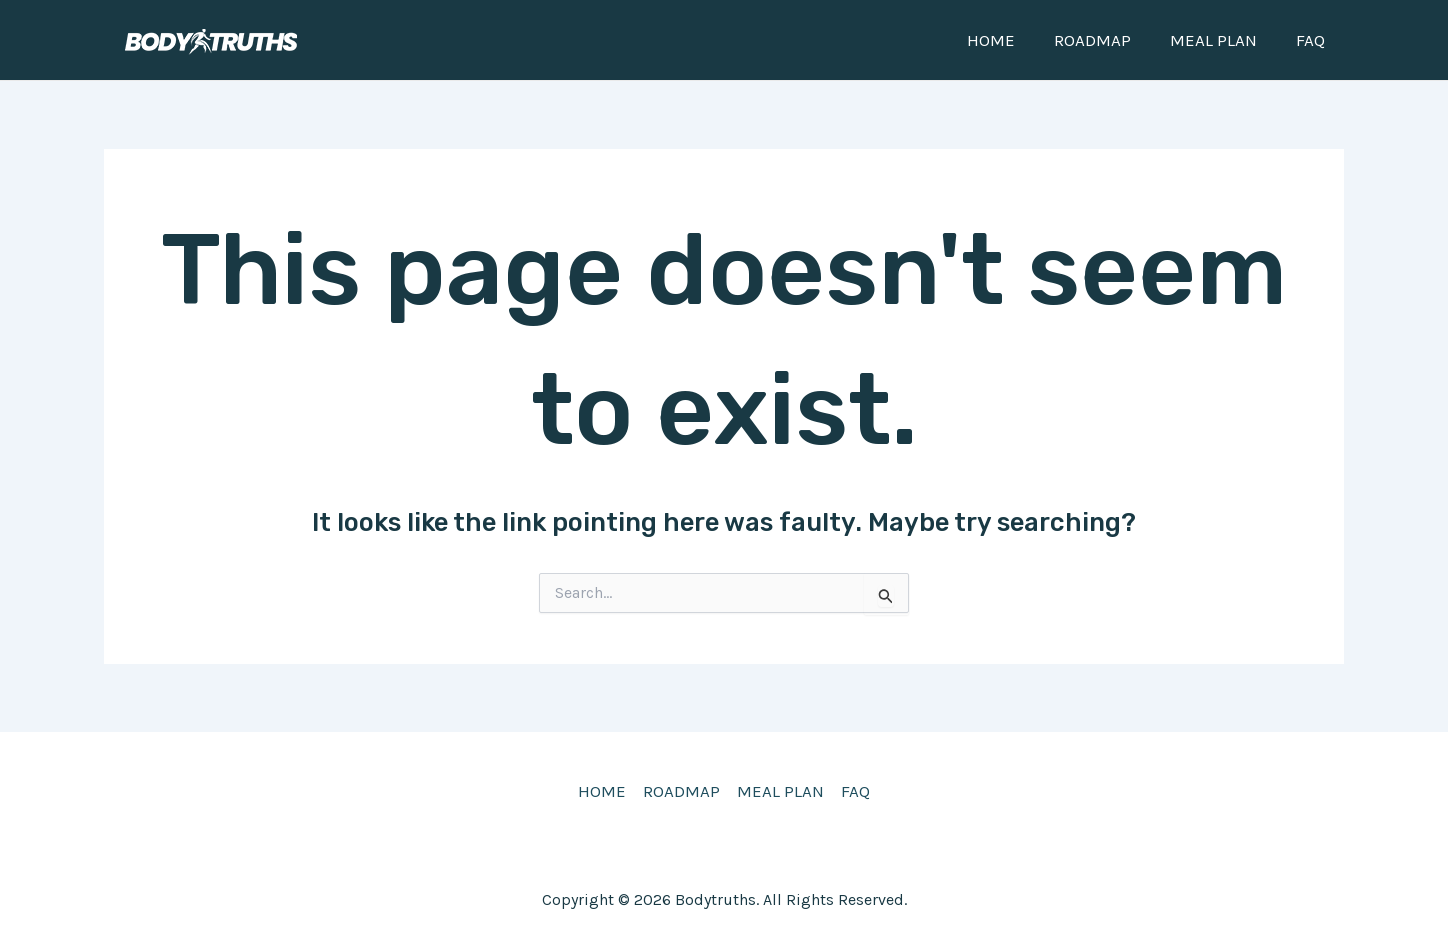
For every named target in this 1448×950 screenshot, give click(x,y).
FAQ (1312, 40)
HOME (1008, 40)
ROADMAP (1104, 40)
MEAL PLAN (1220, 40)
